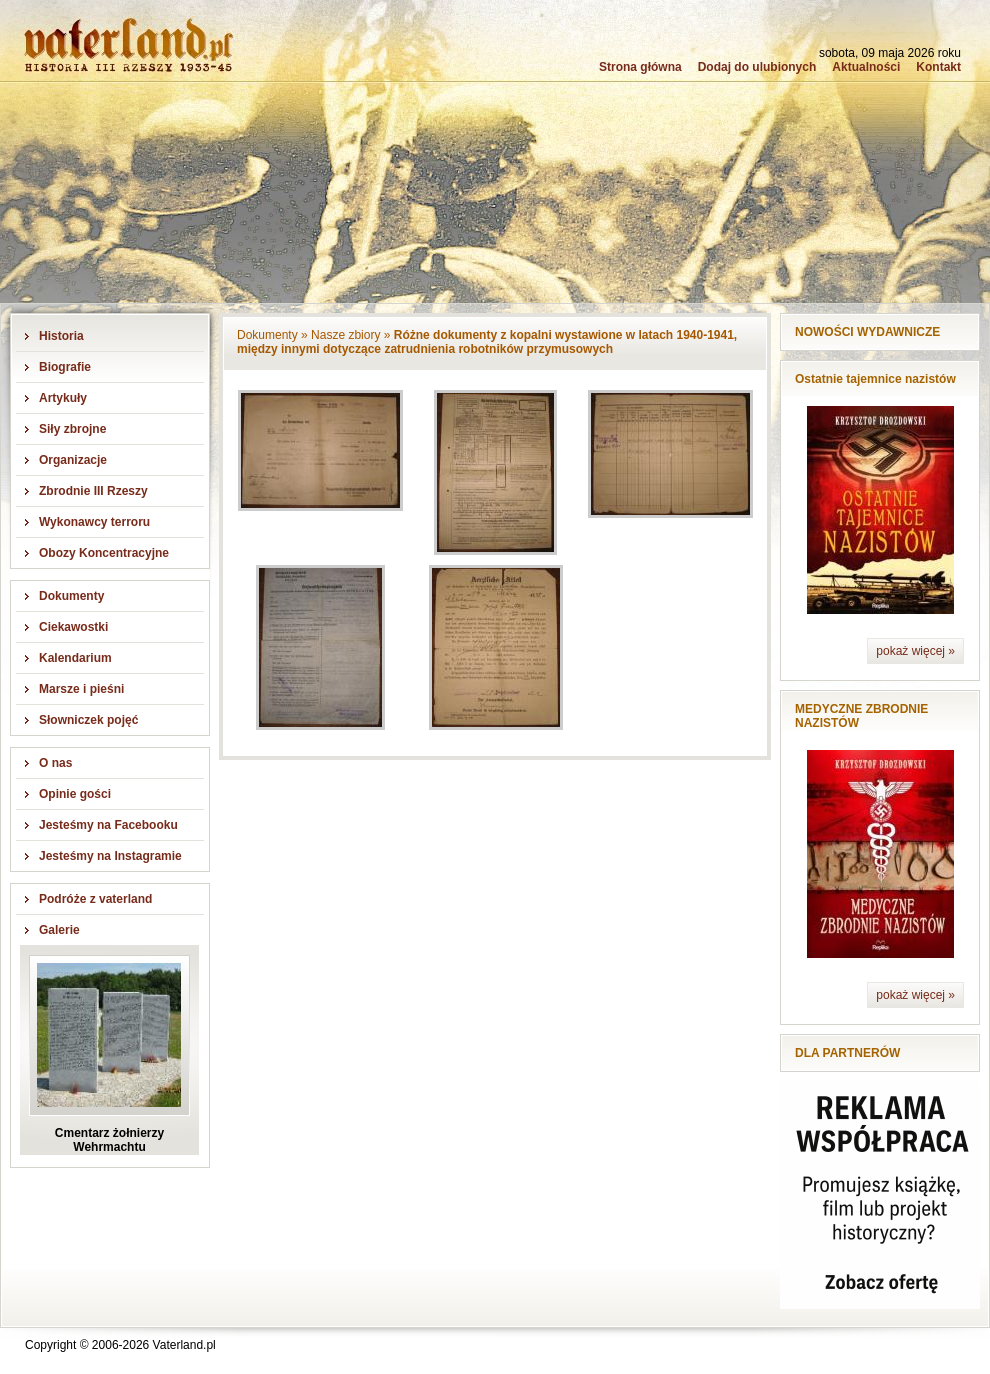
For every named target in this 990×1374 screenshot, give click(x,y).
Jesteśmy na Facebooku (108, 825)
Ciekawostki (73, 627)
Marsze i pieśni (81, 689)
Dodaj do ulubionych (757, 67)
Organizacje (73, 460)
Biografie (65, 367)
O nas (55, 763)
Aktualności (866, 67)
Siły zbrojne (72, 429)
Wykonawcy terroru (94, 522)
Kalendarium (75, 658)
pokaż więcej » (915, 651)
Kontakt (938, 67)
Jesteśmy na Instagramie (110, 856)
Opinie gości (75, 794)
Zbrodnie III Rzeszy (93, 491)
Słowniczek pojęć (88, 720)
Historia (61, 336)
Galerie (59, 930)
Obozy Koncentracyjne (104, 553)
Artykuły (63, 398)
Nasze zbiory (345, 335)
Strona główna (640, 67)
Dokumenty (71, 596)
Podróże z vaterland (95, 899)
